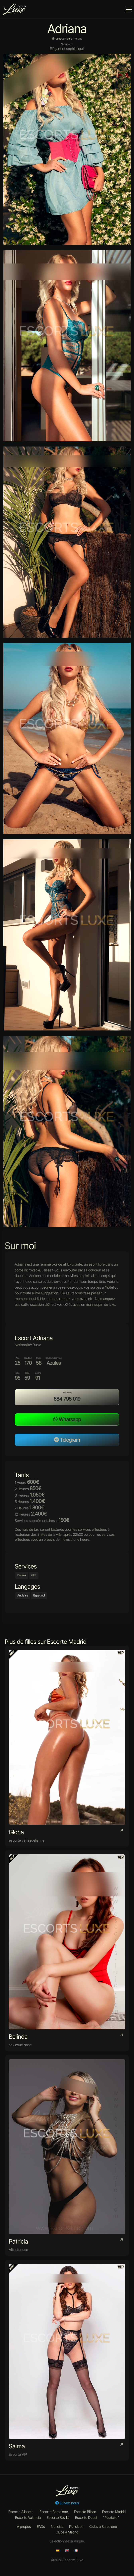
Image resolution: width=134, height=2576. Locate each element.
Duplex (21, 1575)
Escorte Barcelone (53, 2512)
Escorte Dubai (86, 2517)
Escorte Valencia (28, 2517)
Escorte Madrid (114, 2512)
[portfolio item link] (67, 1746)
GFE (33, 1575)
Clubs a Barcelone (103, 2526)
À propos (24, 2526)
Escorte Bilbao (85, 2512)
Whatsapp (67, 1419)
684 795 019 (67, 1399)
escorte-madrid (64, 38)
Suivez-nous (67, 2503)
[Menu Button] (129, 10)
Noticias (57, 2526)
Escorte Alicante (21, 2512)
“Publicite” (111, 2517)
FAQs (41, 2526)
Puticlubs (76, 2526)
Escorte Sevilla (58, 2517)
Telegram (67, 1440)
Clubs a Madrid (67, 2532)
